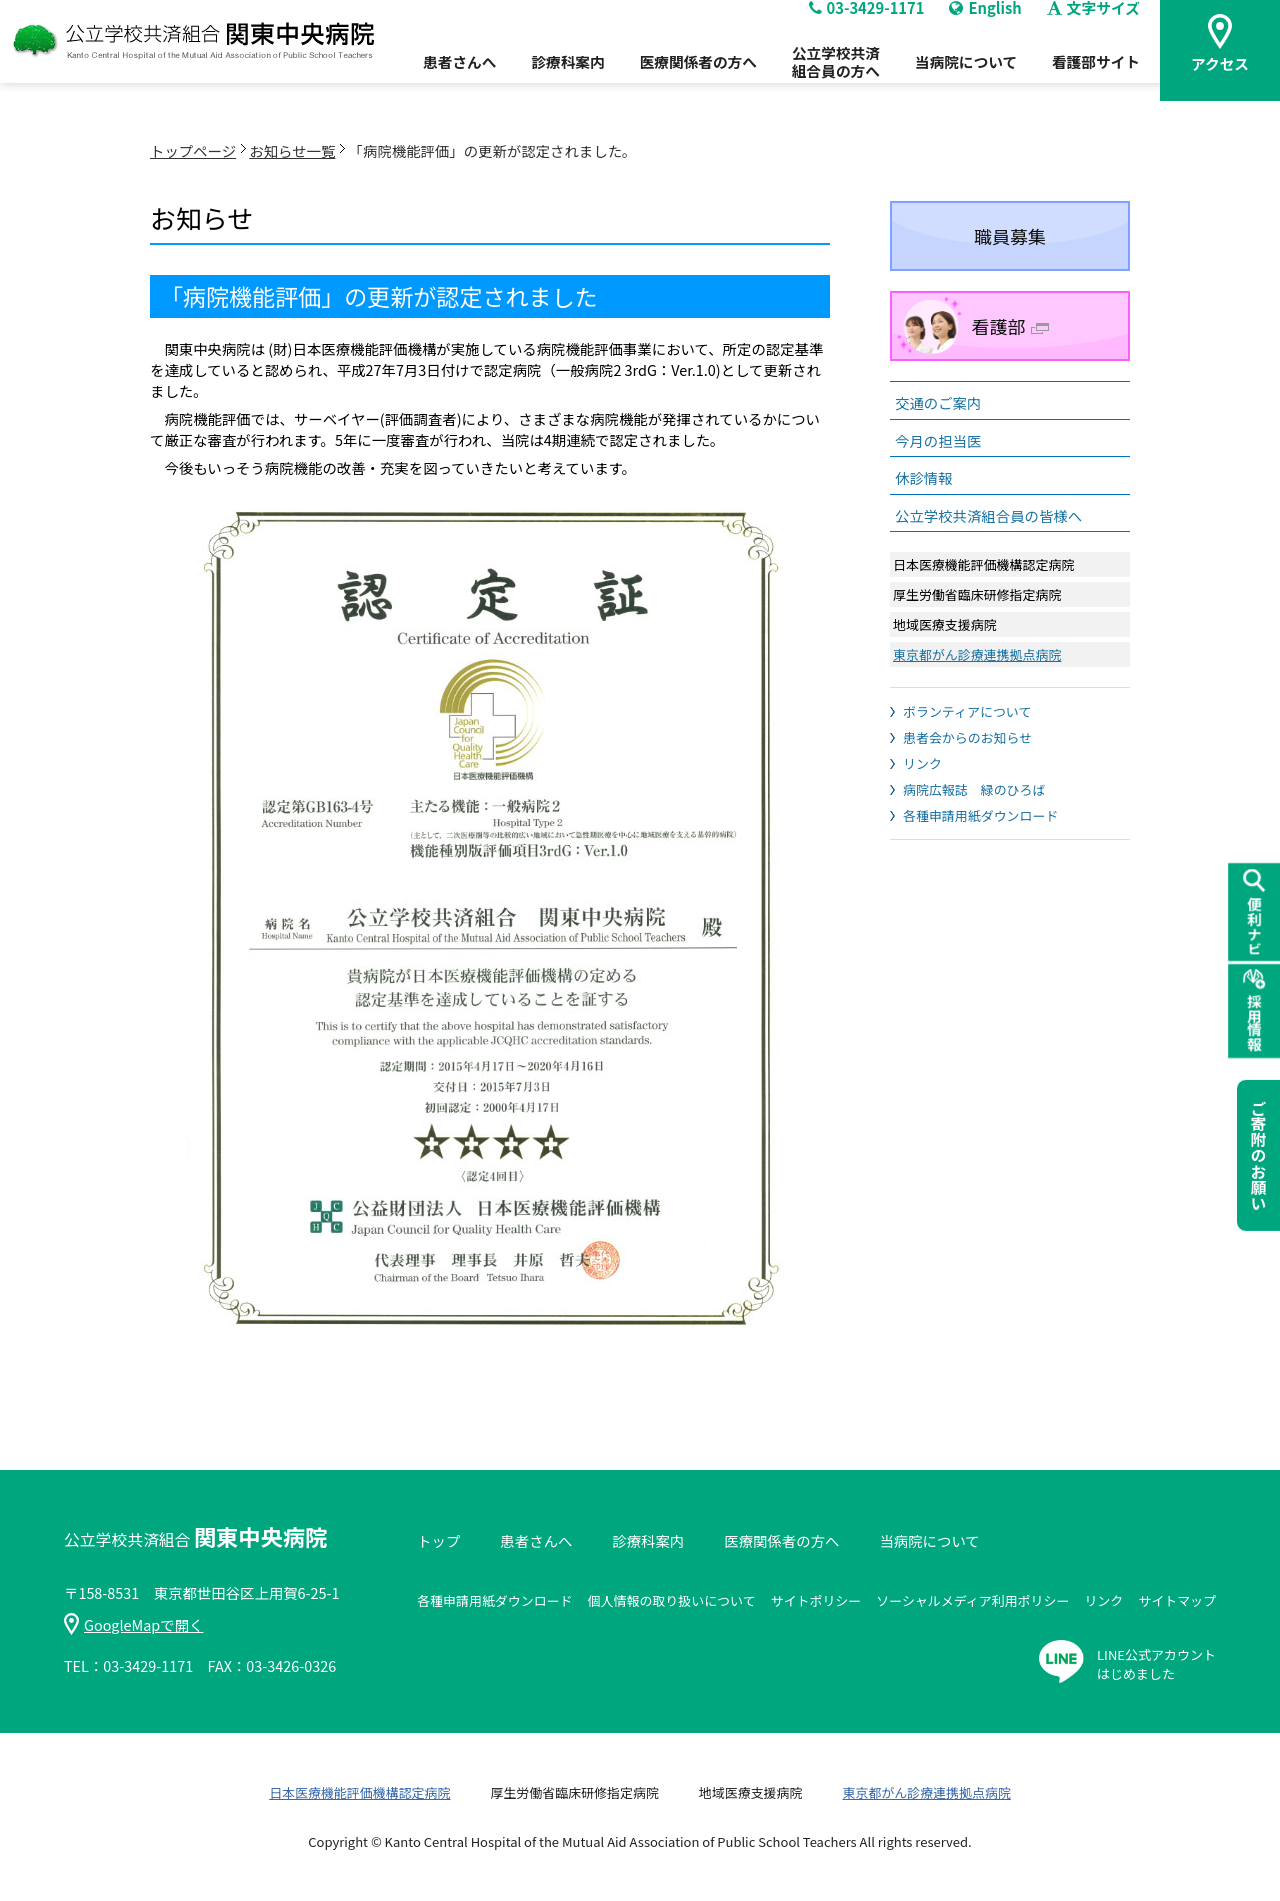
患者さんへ (420, 81)
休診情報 (924, 477)
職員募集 (1010, 236)
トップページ (193, 150)
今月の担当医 (938, 440)
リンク (922, 763)
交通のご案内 (938, 402)
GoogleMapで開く (133, 1624)
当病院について (960, 81)
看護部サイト (1098, 81)
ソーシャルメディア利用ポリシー (972, 1600)
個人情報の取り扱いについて (672, 1600)
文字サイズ (1096, 26)
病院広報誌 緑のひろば (974, 789)
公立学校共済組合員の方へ (821, 80)
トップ (438, 1540)
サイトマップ (1177, 1600)
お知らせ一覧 (292, 150)
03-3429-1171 (855, 26)
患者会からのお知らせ (967, 737)
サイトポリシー (816, 1600)
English (982, 26)
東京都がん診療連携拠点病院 (977, 654)
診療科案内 (535, 81)
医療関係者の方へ (674, 81)
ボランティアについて (967, 711)
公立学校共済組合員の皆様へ (988, 515)
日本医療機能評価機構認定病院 (359, 1792)
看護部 (1010, 326)
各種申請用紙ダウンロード (980, 815)
